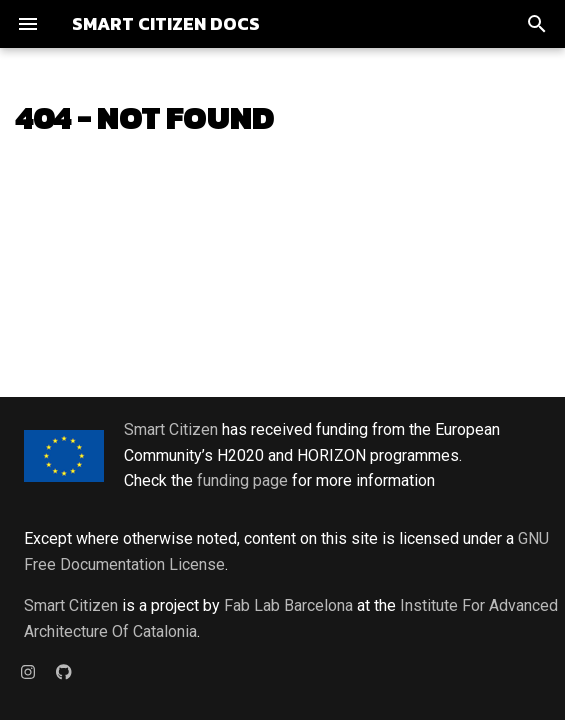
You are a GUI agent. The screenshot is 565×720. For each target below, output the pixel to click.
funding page (242, 480)
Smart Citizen (171, 429)
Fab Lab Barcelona (288, 605)
